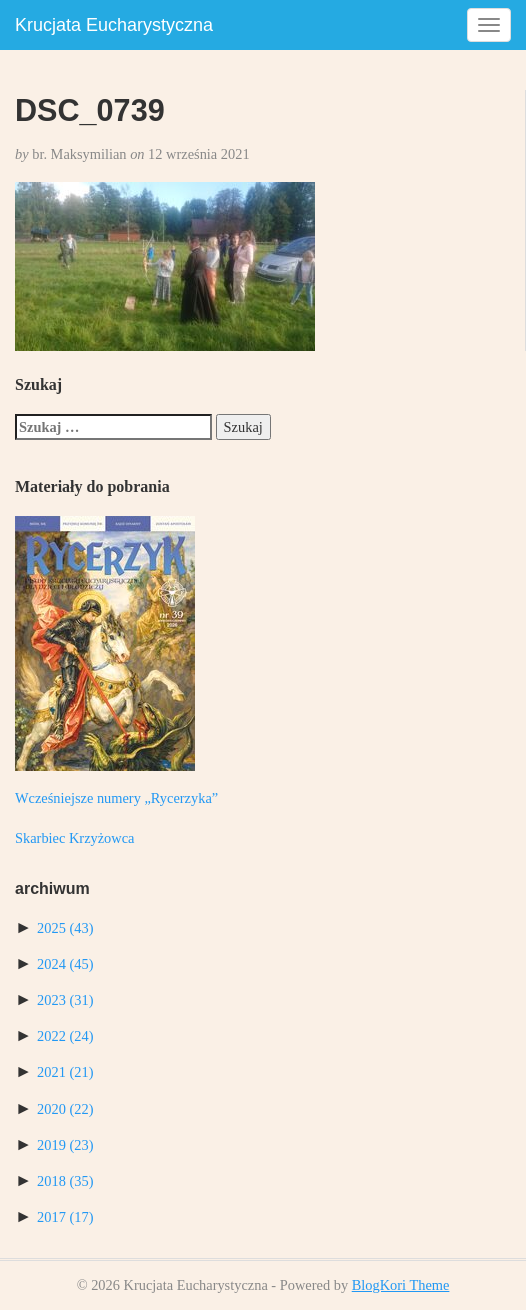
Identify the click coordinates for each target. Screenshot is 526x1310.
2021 (65, 1072)
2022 (65, 1036)
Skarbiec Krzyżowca (74, 838)
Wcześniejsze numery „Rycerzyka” (116, 798)
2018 (65, 1181)
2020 (65, 1109)
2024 (65, 964)
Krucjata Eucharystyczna (114, 25)
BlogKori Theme (401, 1285)
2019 (65, 1145)
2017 (65, 1217)
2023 (65, 1000)
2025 (65, 928)
